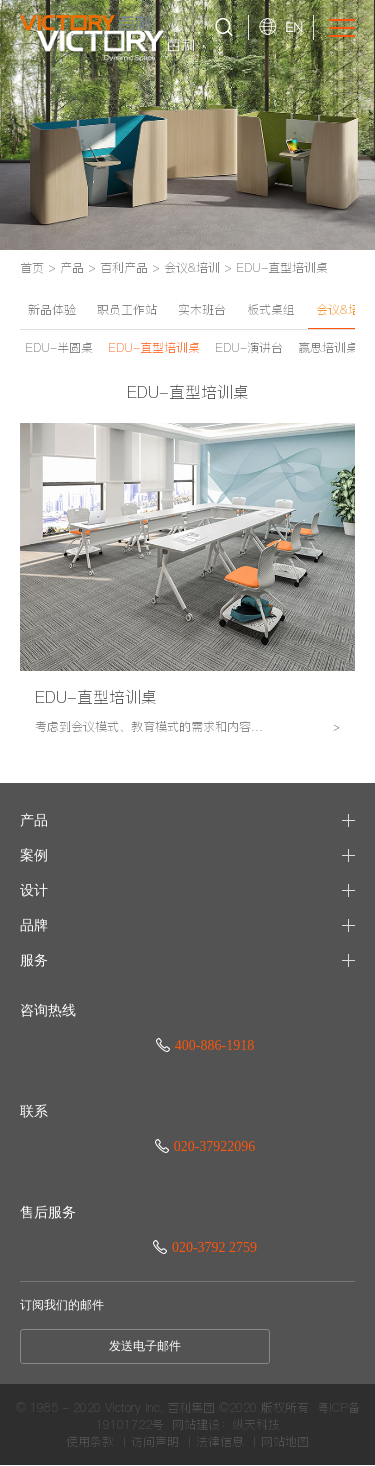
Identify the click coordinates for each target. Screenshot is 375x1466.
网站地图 (285, 1442)
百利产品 (124, 267)
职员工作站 (127, 309)
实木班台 (202, 309)
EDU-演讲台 (249, 347)
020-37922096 (205, 1146)
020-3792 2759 (205, 1247)
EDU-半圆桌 (59, 347)
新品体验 (52, 309)
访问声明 (155, 1442)
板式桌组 (271, 309)
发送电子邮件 (145, 1346)
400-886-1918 (205, 1045)
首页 (32, 267)
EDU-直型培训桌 (282, 267)
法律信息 (220, 1442)
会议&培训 (192, 267)
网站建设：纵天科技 (226, 1424)
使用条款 (90, 1442)
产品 (72, 267)
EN (294, 27)
